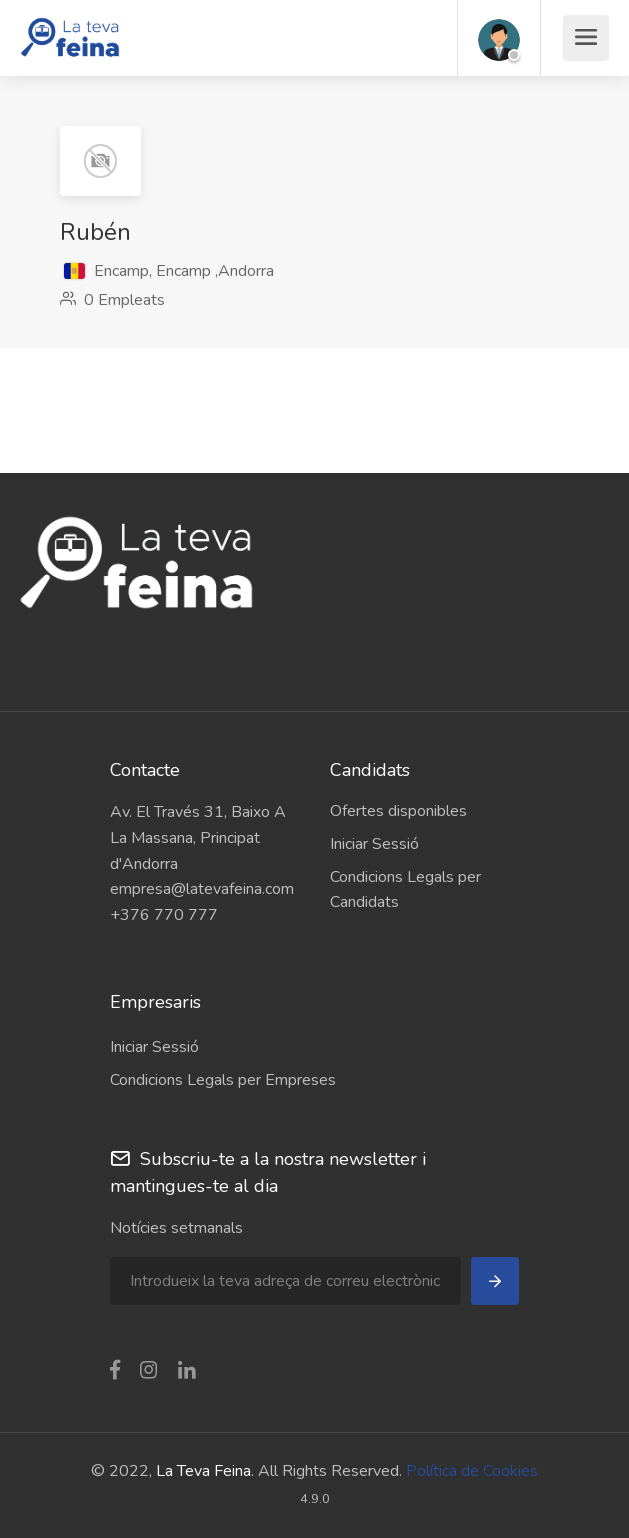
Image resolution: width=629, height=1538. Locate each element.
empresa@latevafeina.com (202, 889)
